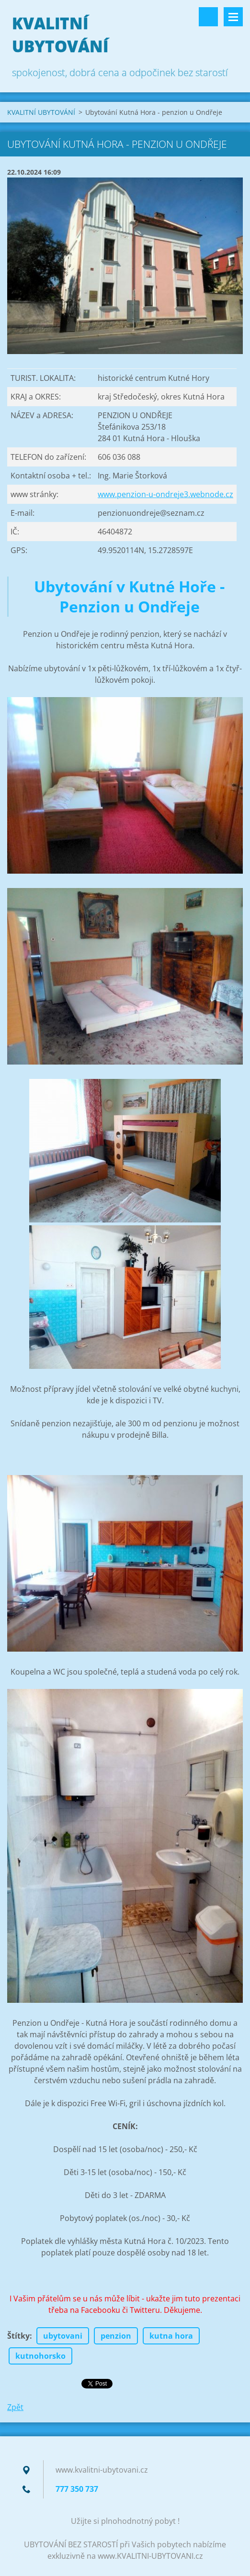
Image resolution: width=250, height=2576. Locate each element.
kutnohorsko (40, 2356)
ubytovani (62, 2336)
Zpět (15, 2407)
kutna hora (171, 2336)
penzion (116, 2336)
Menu (233, 16)
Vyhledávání (208, 16)
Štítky (18, 2336)
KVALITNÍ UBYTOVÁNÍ (41, 112)
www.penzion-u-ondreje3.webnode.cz (165, 494)
